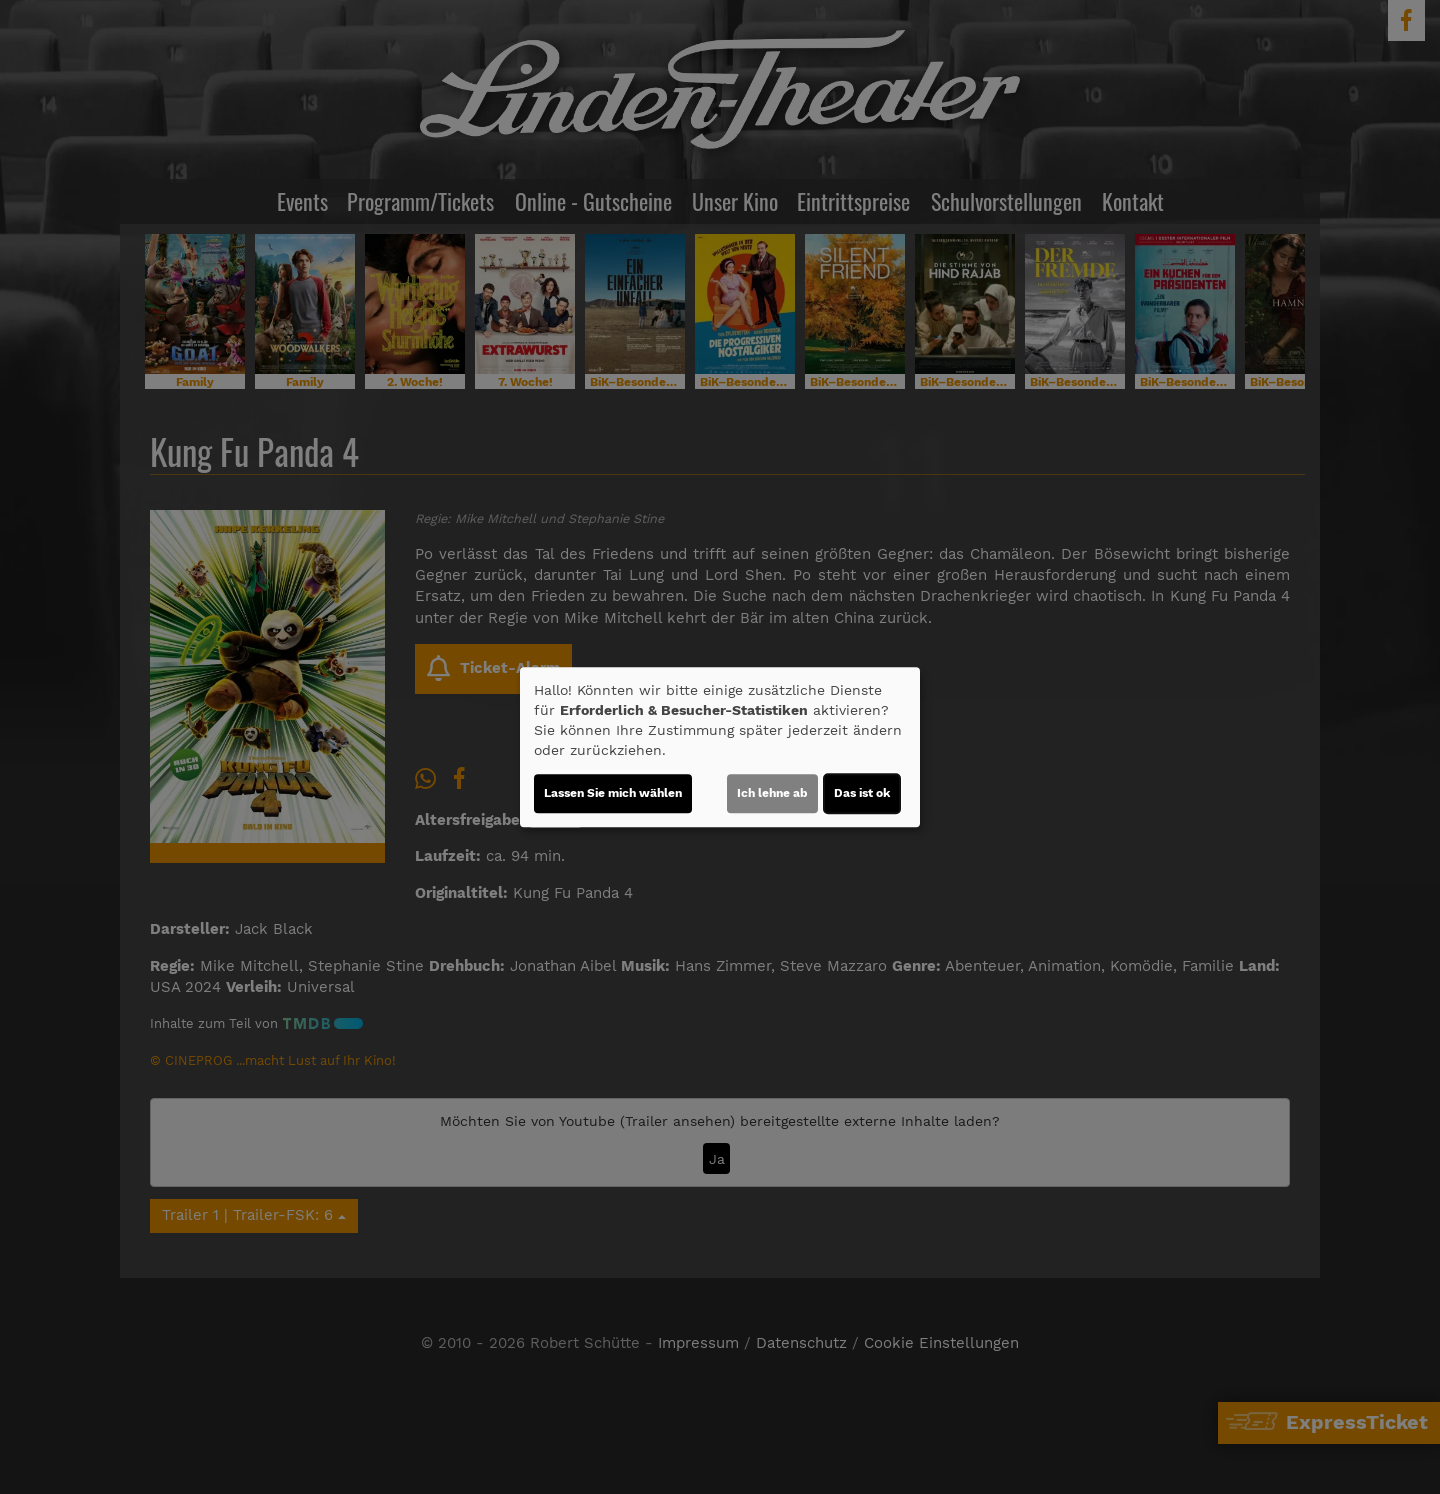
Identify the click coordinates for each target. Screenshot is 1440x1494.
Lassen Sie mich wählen (613, 793)
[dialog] (720, 747)
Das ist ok (862, 793)
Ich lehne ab (772, 793)
